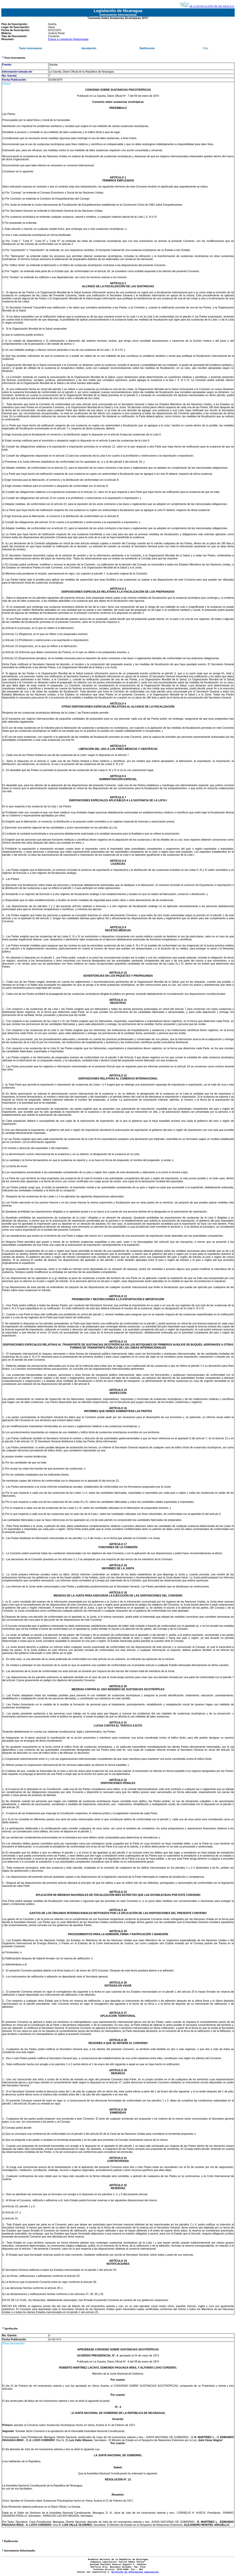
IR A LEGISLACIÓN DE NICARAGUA (206, 6)
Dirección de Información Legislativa (135, 2572)
